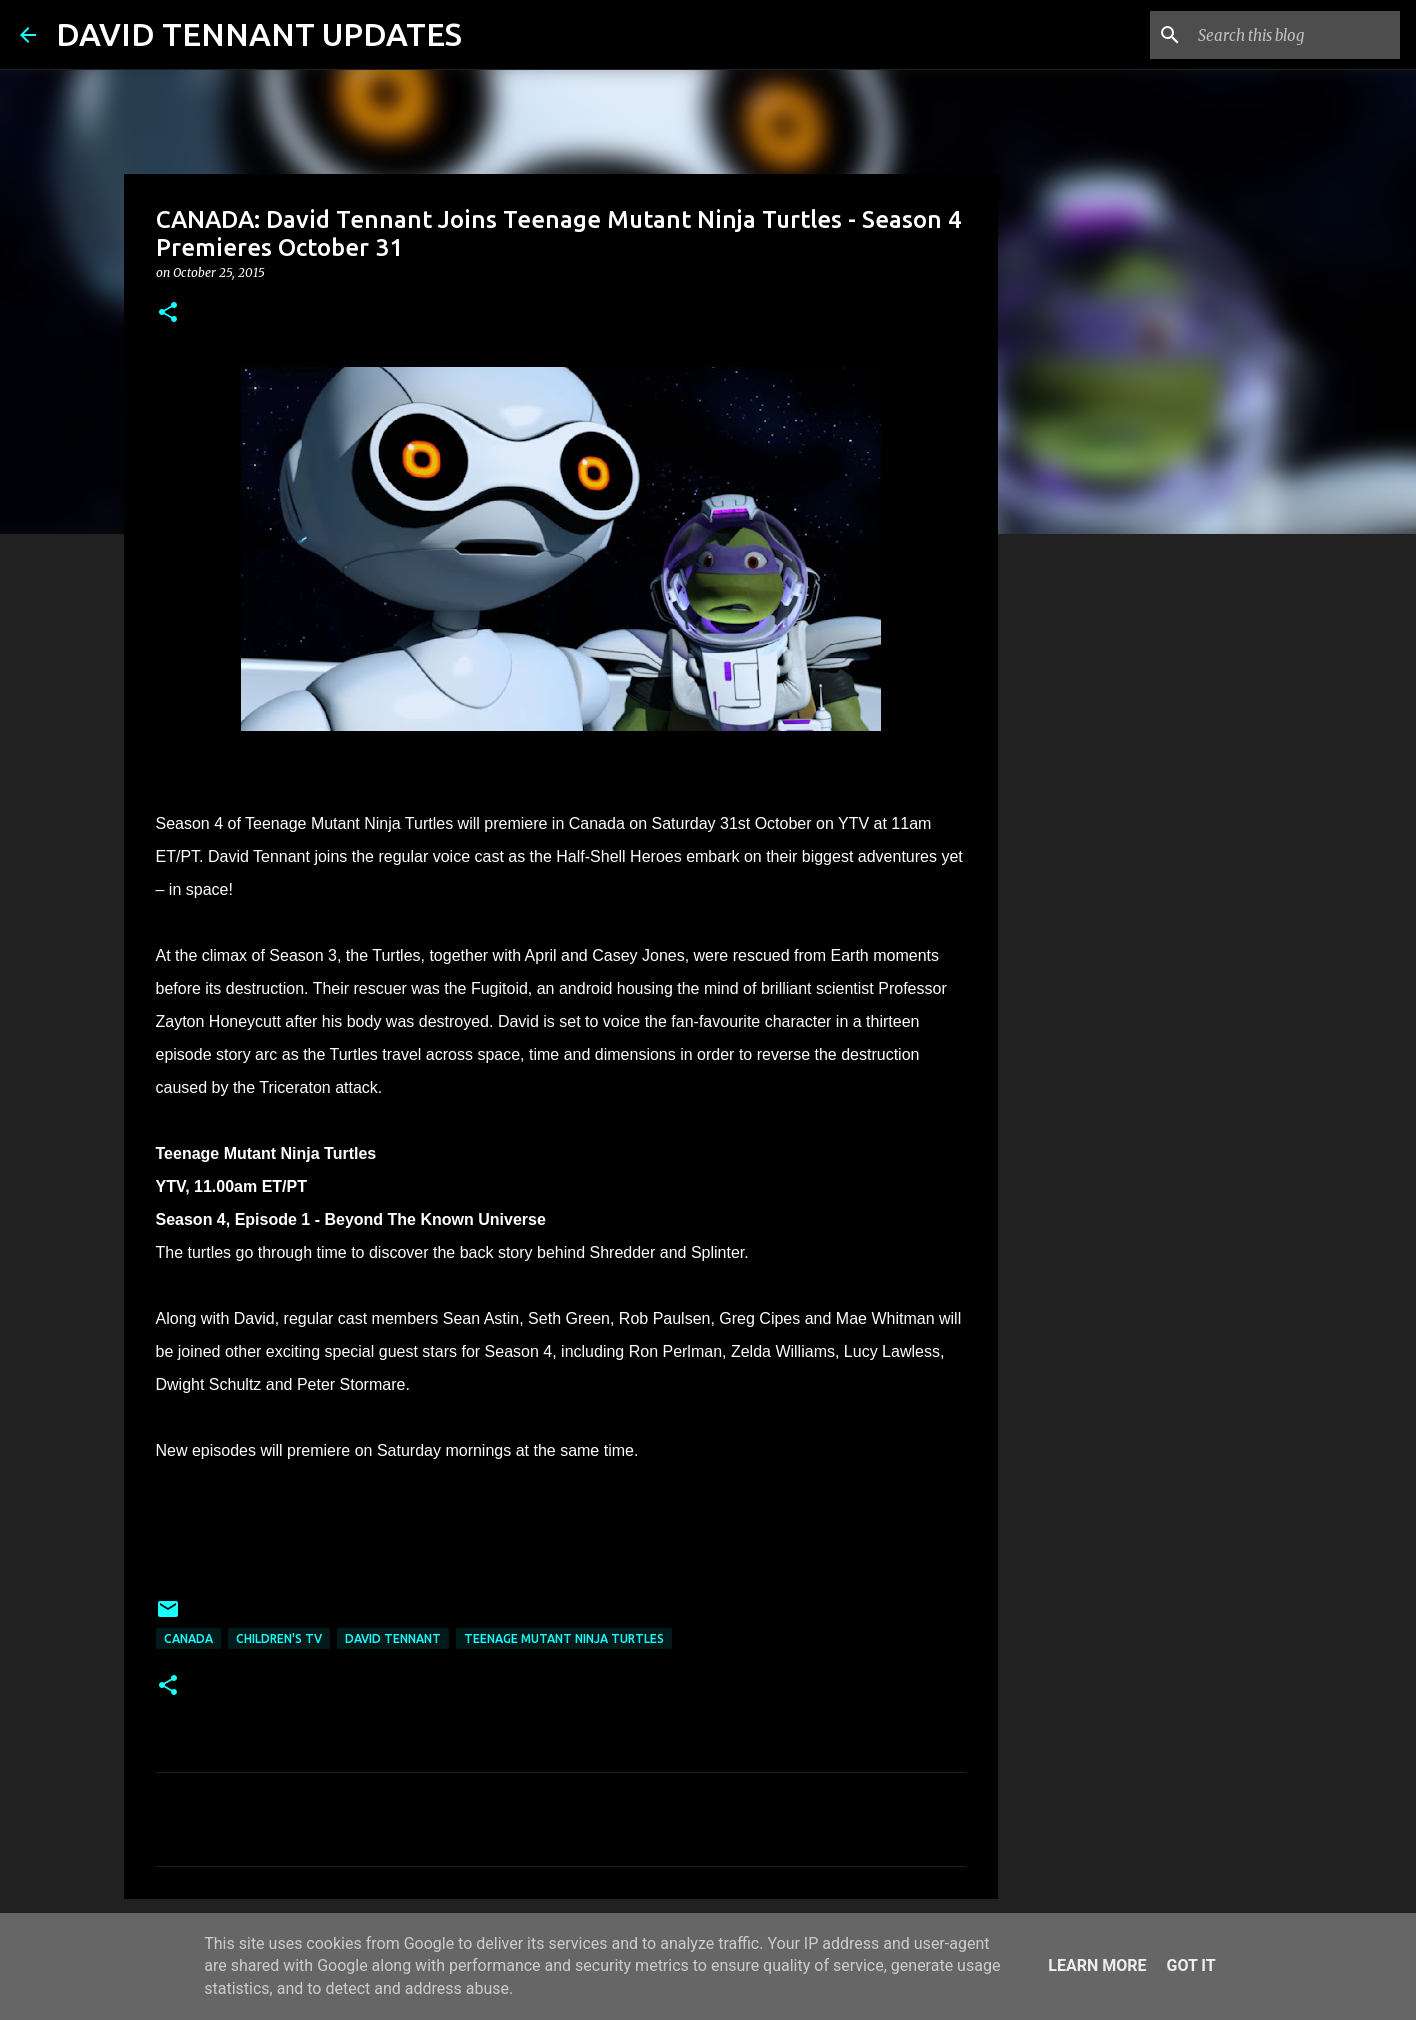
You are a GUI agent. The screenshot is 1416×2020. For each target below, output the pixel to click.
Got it (1190, 1965)
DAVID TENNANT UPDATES (259, 34)
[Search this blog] (1295, 35)
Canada (188, 1638)
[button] (168, 313)
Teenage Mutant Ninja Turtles (564, 1638)
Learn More (1097, 1965)
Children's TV (279, 1638)
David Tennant (393, 1638)
